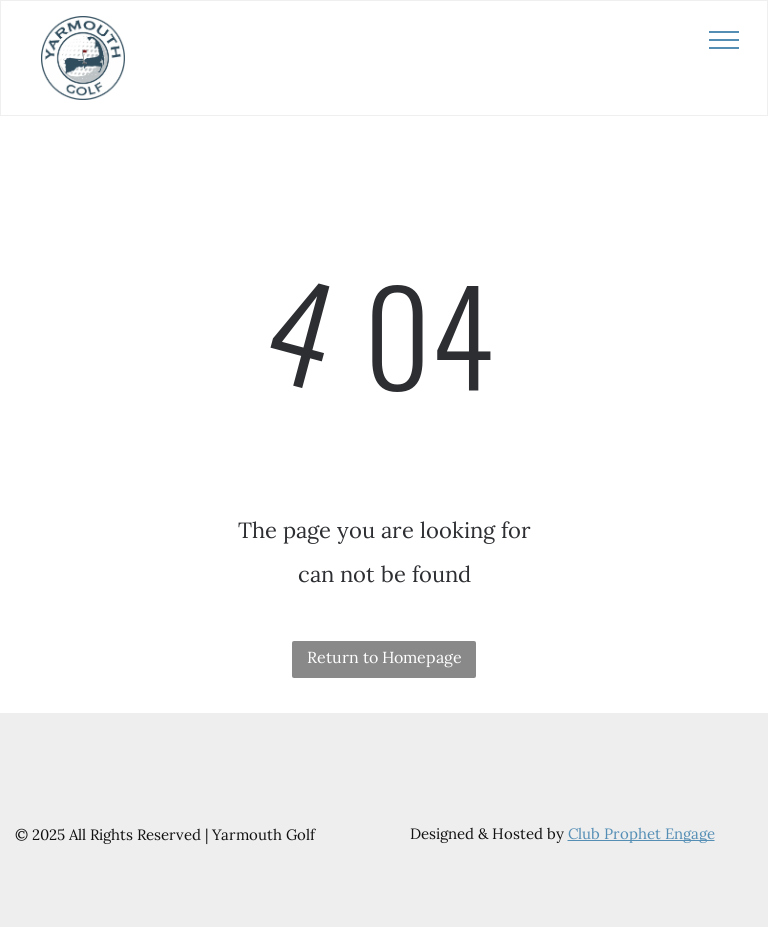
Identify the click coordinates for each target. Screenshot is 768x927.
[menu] (724, 40)
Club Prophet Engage (641, 833)
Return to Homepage (384, 657)
